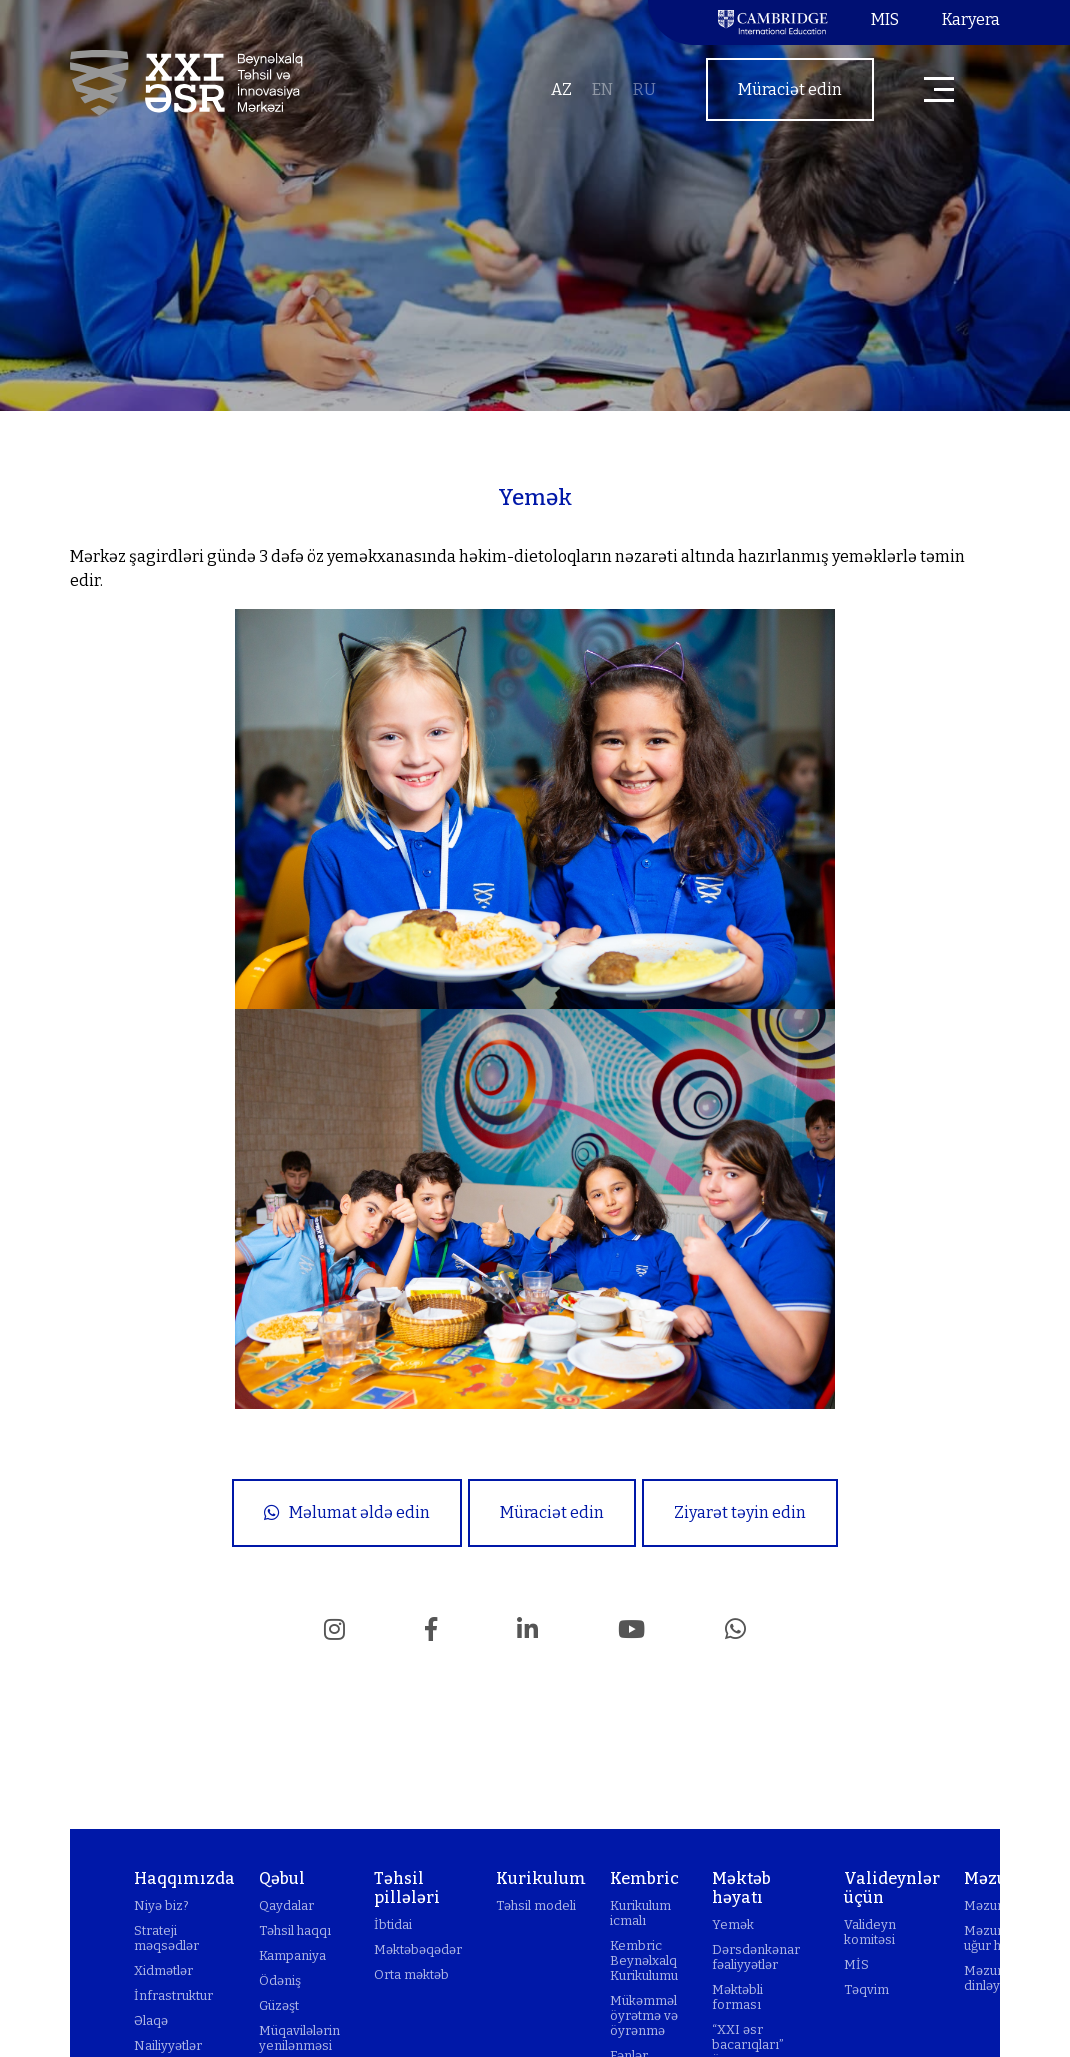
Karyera (971, 19)
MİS (856, 1964)
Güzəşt (279, 2005)
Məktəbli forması (737, 1997)
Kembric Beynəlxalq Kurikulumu (644, 1960)
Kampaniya (292, 1955)
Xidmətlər (163, 1970)
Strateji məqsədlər (166, 1938)
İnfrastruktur (173, 1995)
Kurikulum (541, 1878)
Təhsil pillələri (407, 1888)
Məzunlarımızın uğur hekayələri (1012, 1938)
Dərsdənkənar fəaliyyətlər (756, 1957)
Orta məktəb (411, 1974)
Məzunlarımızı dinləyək (1008, 1978)
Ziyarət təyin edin (740, 1512)
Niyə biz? (161, 1905)
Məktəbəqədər (418, 1949)
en (602, 89)
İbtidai (393, 1924)
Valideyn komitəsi (870, 1932)
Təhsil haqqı (295, 1930)
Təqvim (866, 1989)
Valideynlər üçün (892, 1888)
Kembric (644, 1878)
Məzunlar (1003, 1878)
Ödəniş (280, 1980)
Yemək (733, 1924)
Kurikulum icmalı (640, 1913)
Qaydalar (286, 1905)
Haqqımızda (184, 1878)
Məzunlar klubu (1010, 1905)
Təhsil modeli (536, 1905)
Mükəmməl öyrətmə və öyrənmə (644, 2015)
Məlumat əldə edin (347, 1512)
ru (644, 89)
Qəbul (282, 1878)
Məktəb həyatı (741, 1888)
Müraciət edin (790, 89)
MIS (885, 19)
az (561, 89)
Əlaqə (151, 2020)
